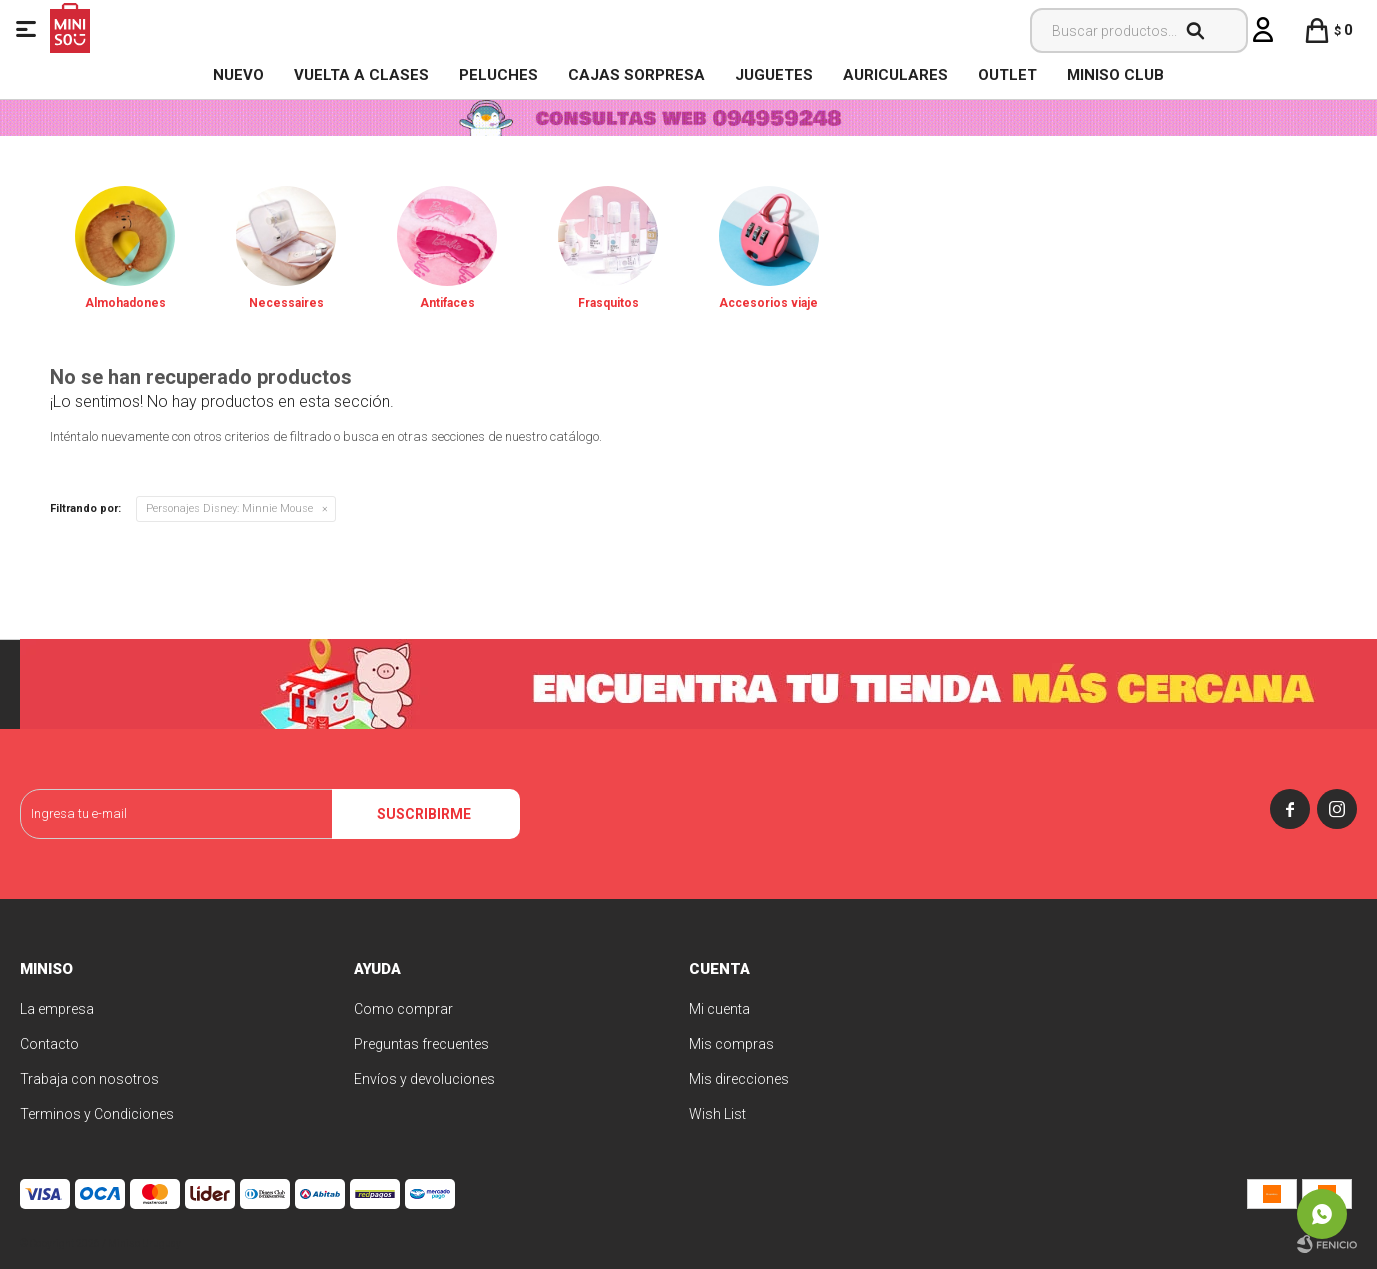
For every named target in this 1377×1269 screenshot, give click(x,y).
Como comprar (403, 1009)
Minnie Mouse (229, 508)
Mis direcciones (739, 1079)
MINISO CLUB (1115, 75)
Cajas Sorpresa (636, 75)
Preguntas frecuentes (421, 1044)
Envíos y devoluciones (424, 1079)
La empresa (57, 1009)
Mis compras (731, 1044)
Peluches (498, 75)
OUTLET (1007, 75)
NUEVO (238, 75)
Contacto (49, 1044)
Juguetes (774, 75)
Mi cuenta (719, 1009)
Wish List (717, 1114)
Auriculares (895, 75)
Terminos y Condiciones (97, 1114)
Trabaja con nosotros (89, 1079)
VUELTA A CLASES (361, 75)
